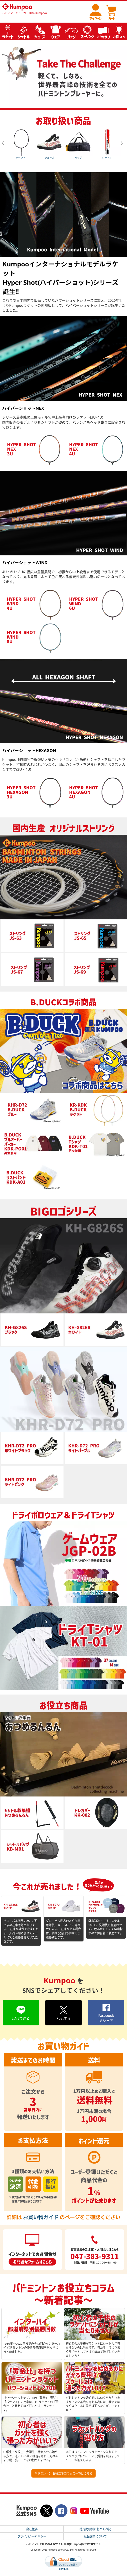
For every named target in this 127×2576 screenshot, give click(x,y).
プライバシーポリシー (32, 2536)
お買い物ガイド (40, 2217)
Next (123, 143)
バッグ (78, 143)
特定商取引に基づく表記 (95, 2529)
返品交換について (95, 2536)
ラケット (20, 143)
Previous (4, 143)
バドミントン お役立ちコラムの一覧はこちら (63, 2473)
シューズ (49, 143)
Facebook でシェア (106, 2012)
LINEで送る (21, 2013)
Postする (63, 2013)
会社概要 (32, 2529)
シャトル (107, 143)
